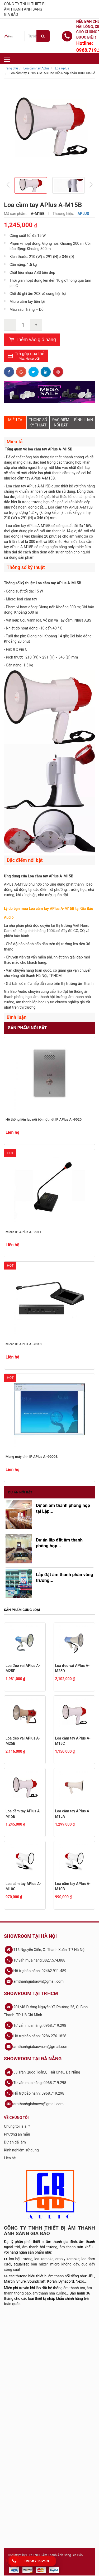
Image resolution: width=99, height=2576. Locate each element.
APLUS (83, 213)
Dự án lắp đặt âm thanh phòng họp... (59, 1542)
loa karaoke (44, 2259)
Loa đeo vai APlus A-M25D (72, 1668)
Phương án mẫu (17, 2134)
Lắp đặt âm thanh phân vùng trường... (64, 1577)
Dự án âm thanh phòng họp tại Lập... (63, 1508)
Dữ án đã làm (15, 2142)
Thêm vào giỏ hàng (32, 339)
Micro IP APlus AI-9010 (23, 1344)
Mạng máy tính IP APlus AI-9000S (32, 1457)
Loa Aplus (62, 68)
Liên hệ (10, 2158)
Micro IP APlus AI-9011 (23, 1232)
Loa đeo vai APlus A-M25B (23, 1741)
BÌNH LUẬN (83, 420)
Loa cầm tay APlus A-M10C (23, 1886)
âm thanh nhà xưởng (49, 2293)
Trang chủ (11, 68)
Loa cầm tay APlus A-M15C (73, 1741)
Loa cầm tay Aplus (36, 68)
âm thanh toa (74, 2288)
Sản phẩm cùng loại (22, 1610)
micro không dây (64, 2264)
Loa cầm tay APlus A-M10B (73, 1886)
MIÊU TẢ (15, 420)
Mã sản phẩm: (16, 213)
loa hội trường (20, 2259)
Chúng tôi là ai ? (17, 2126)
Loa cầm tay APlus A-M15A (73, 1813)
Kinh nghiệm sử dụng (21, 2150)
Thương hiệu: (64, 213)
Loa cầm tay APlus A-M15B (23, 1813)
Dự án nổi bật (20, 1492)
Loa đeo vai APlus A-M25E (23, 1668)
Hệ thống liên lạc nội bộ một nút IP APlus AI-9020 (44, 1119)
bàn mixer (39, 2264)
